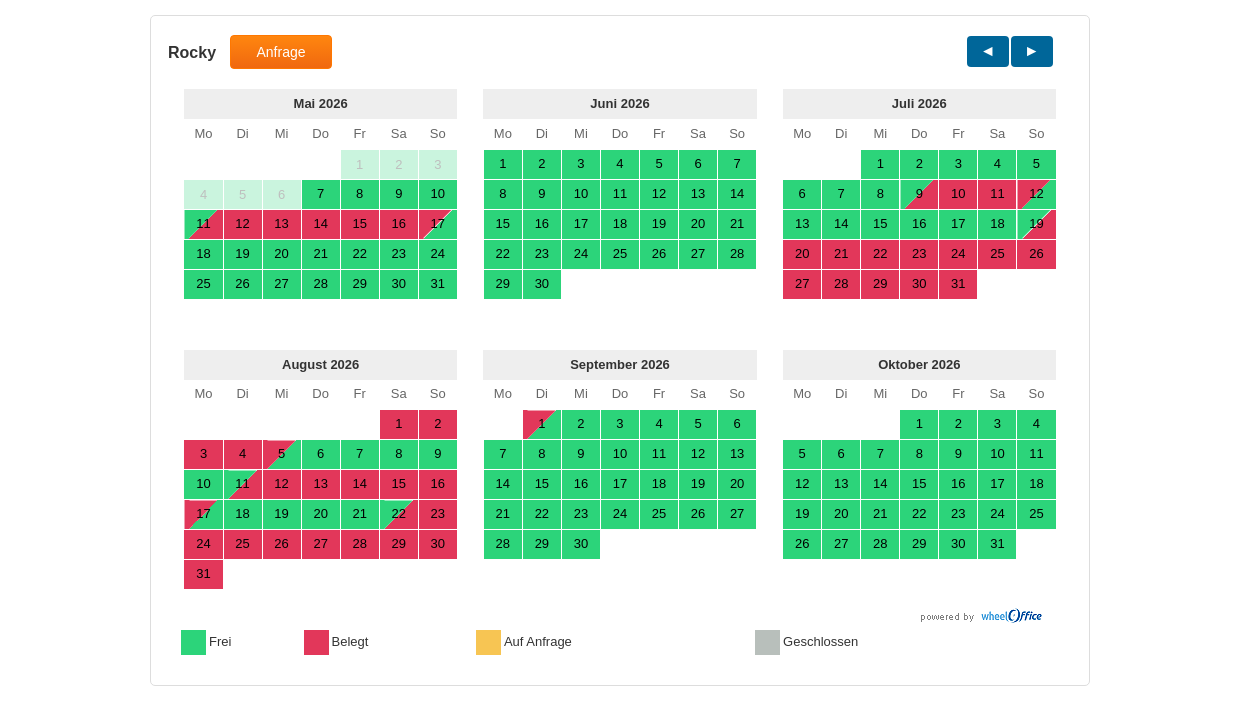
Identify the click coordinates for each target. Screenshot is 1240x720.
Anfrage (280, 52)
